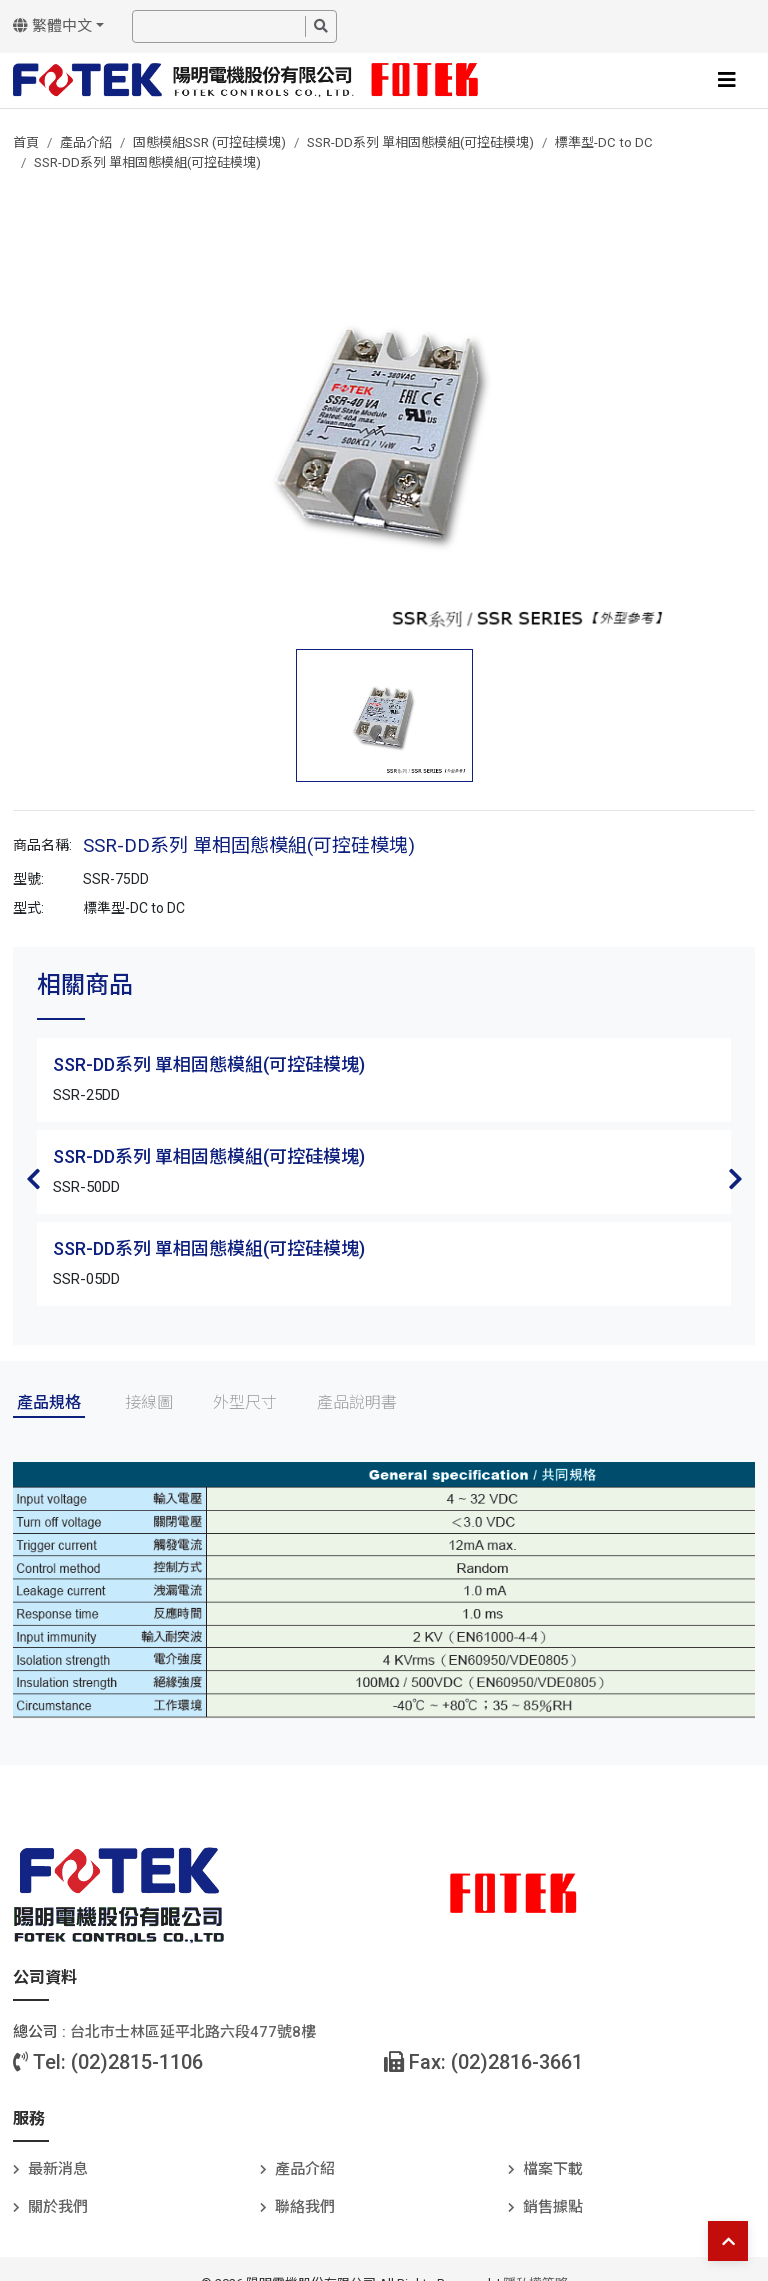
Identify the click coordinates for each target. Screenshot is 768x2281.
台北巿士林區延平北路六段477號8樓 (193, 2032)
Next (735, 1179)
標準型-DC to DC (604, 142)
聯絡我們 (305, 2207)
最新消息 (58, 2169)
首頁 (26, 142)
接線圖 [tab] (149, 1402)
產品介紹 (86, 142)
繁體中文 (52, 26)
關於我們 (58, 2207)
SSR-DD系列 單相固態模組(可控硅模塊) (420, 142)
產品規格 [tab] (49, 1402)
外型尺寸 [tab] (245, 1402)
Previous (33, 1179)
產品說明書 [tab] (357, 1402)
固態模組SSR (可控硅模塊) (209, 142)
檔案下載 (553, 2169)
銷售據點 (553, 2207)
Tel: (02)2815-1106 (108, 2062)
